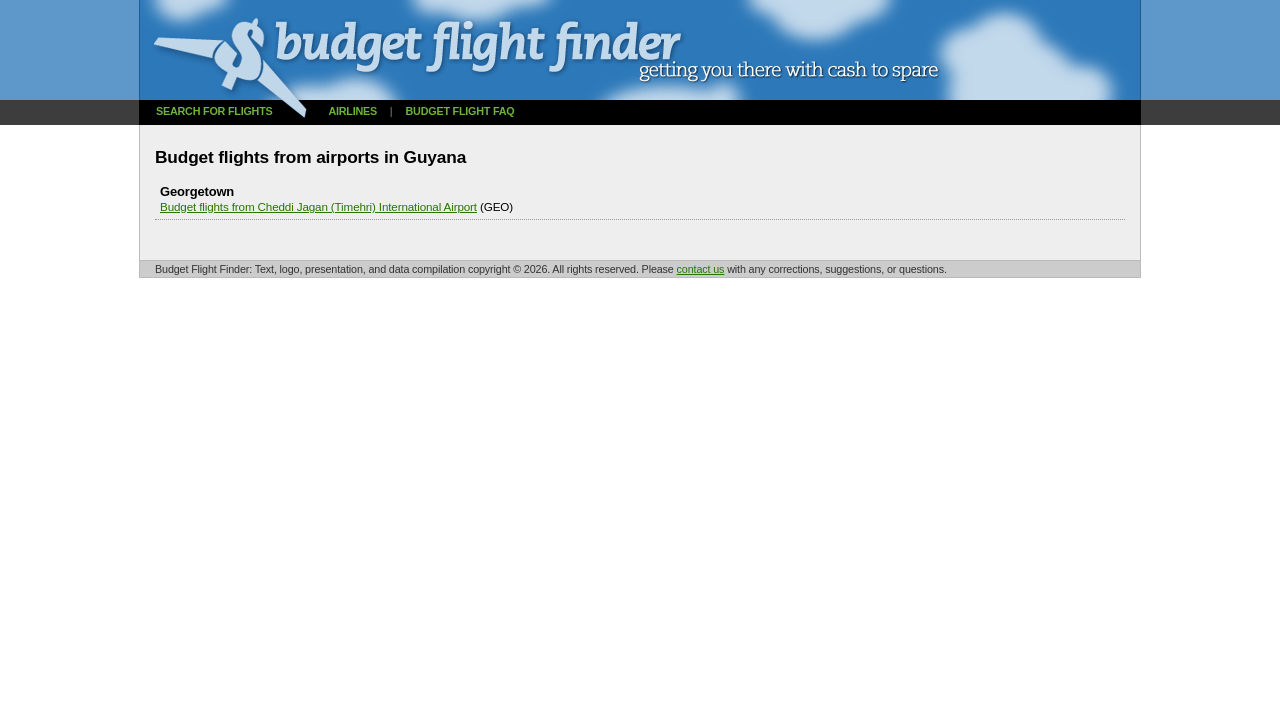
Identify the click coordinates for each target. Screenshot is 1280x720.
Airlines (352, 111)
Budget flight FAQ (460, 111)
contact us (701, 269)
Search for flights (214, 111)
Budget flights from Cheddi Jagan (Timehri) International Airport (318, 206)
